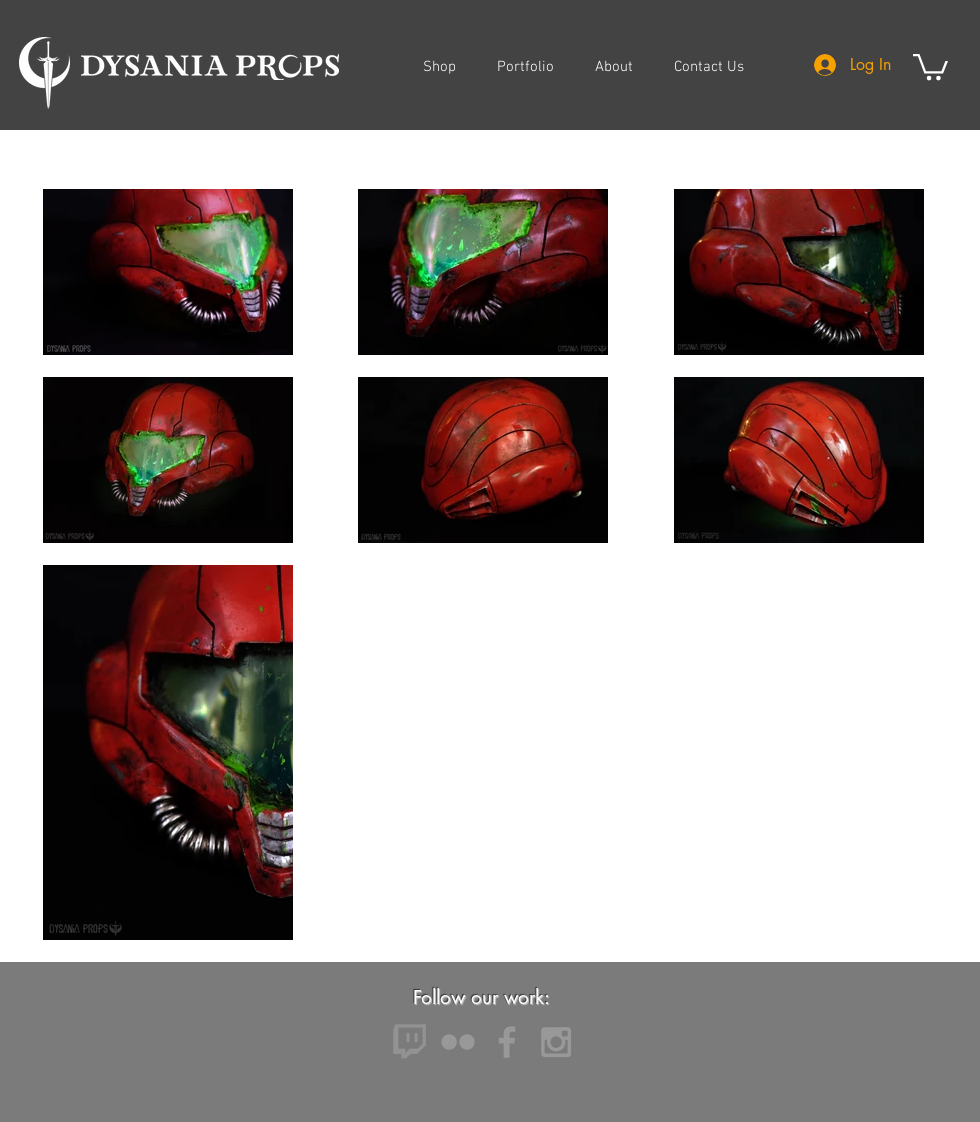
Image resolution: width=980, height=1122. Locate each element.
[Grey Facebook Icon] (507, 1042)
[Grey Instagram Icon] (556, 1042)
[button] (930, 65)
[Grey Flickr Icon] (458, 1042)
